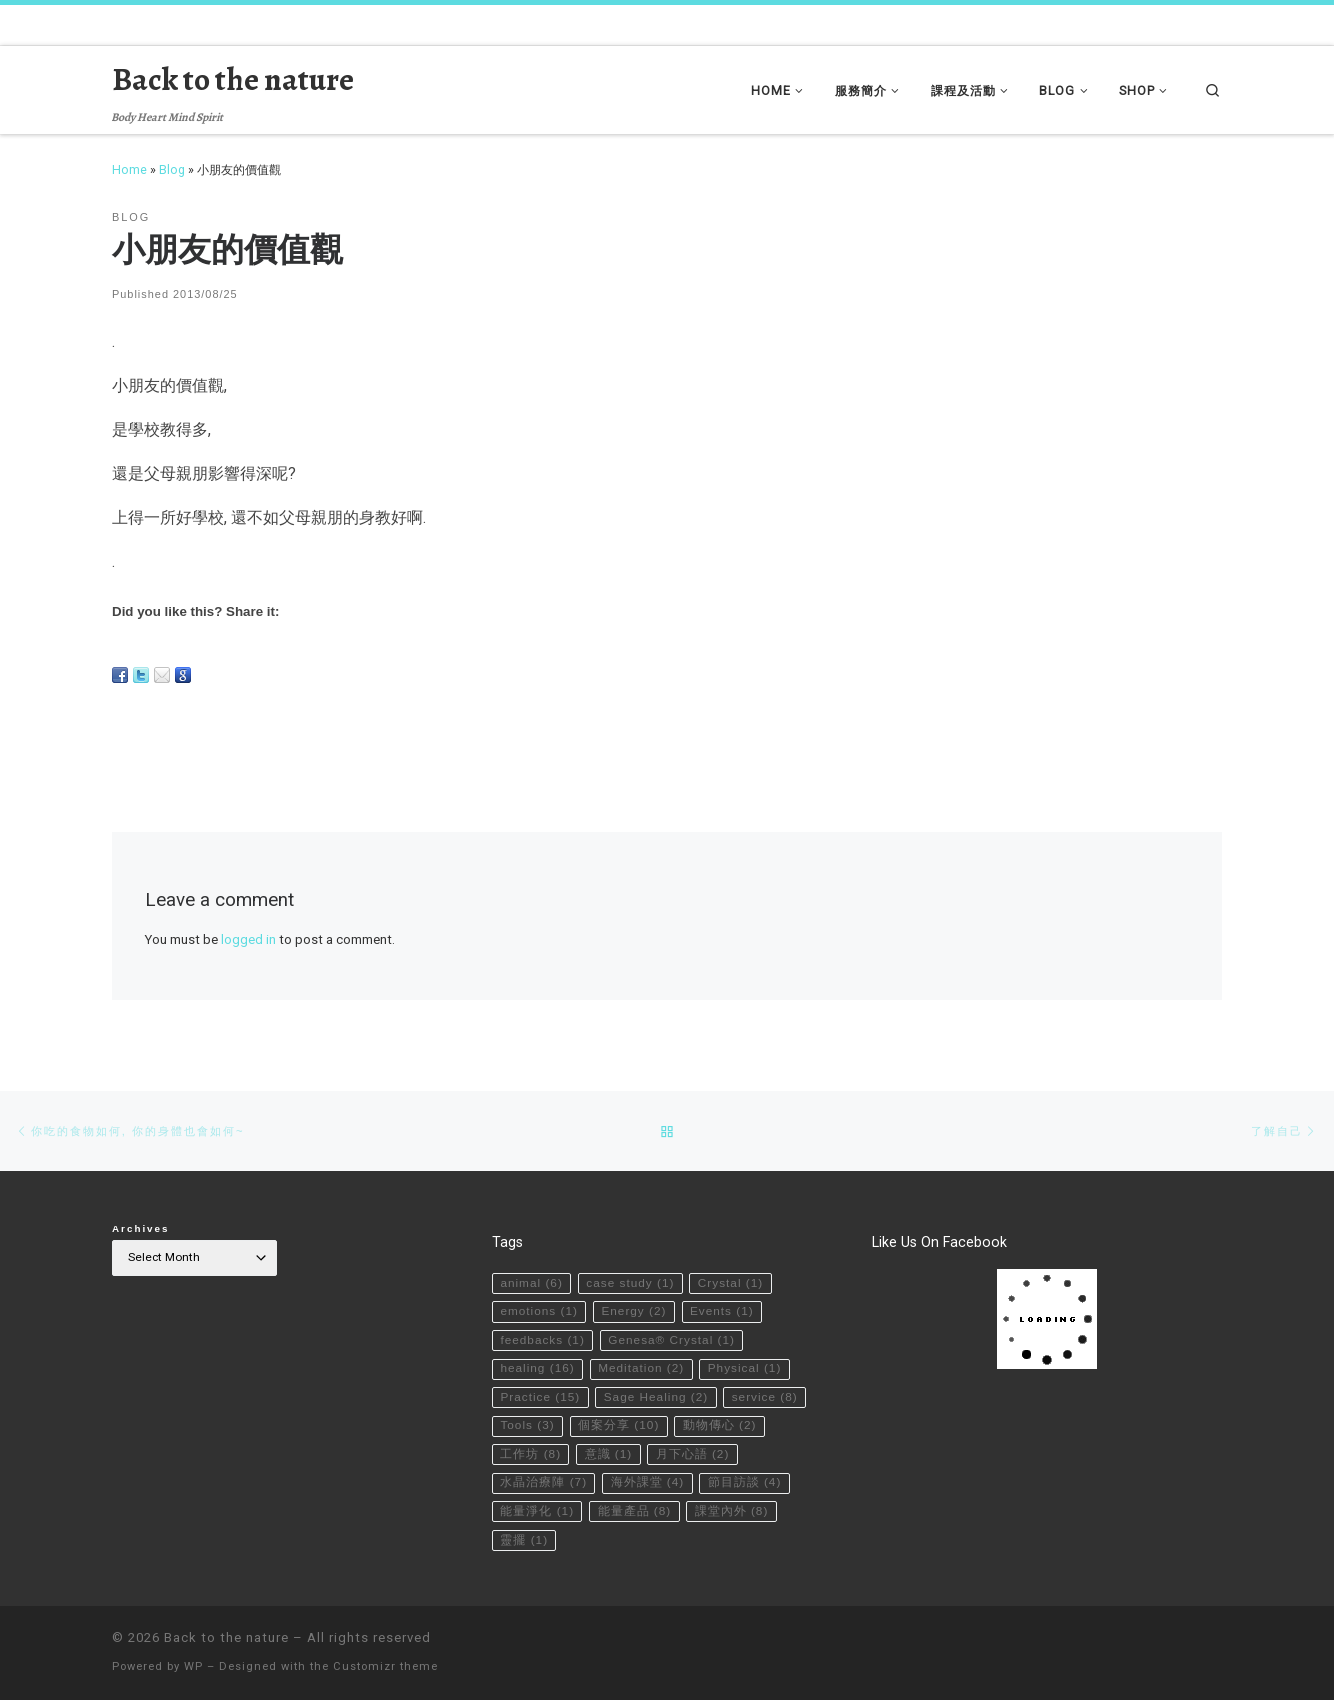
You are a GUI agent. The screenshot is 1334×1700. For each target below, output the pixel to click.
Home (129, 169)
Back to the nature (226, 1637)
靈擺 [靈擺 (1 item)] (524, 1540)
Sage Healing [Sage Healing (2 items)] (656, 1397)
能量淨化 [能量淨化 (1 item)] (537, 1511)
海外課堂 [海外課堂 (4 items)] (648, 1482)
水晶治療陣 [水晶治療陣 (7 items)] (543, 1482)
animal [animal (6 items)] (531, 1283)
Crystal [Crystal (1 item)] (730, 1283)
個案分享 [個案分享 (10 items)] (618, 1425)
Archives (141, 1228)
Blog (172, 169)
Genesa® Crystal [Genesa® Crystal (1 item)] (671, 1340)
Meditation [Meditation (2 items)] (641, 1368)
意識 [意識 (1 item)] (609, 1454)
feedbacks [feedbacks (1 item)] (542, 1340)
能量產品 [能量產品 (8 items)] (635, 1511)
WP (193, 1666)
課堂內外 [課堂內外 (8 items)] (732, 1511)
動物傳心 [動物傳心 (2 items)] (720, 1425)
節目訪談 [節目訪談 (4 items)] (745, 1482)
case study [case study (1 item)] (630, 1283)
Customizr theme (385, 1666)
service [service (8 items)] (765, 1397)
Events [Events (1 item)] (722, 1311)
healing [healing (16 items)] (537, 1368)
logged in (248, 939)
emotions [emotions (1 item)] (539, 1311)
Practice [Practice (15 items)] (540, 1397)
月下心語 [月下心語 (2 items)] (693, 1454)
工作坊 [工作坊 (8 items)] (530, 1454)
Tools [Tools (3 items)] (527, 1425)
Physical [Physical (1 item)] (745, 1368)
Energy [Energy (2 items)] (633, 1311)
